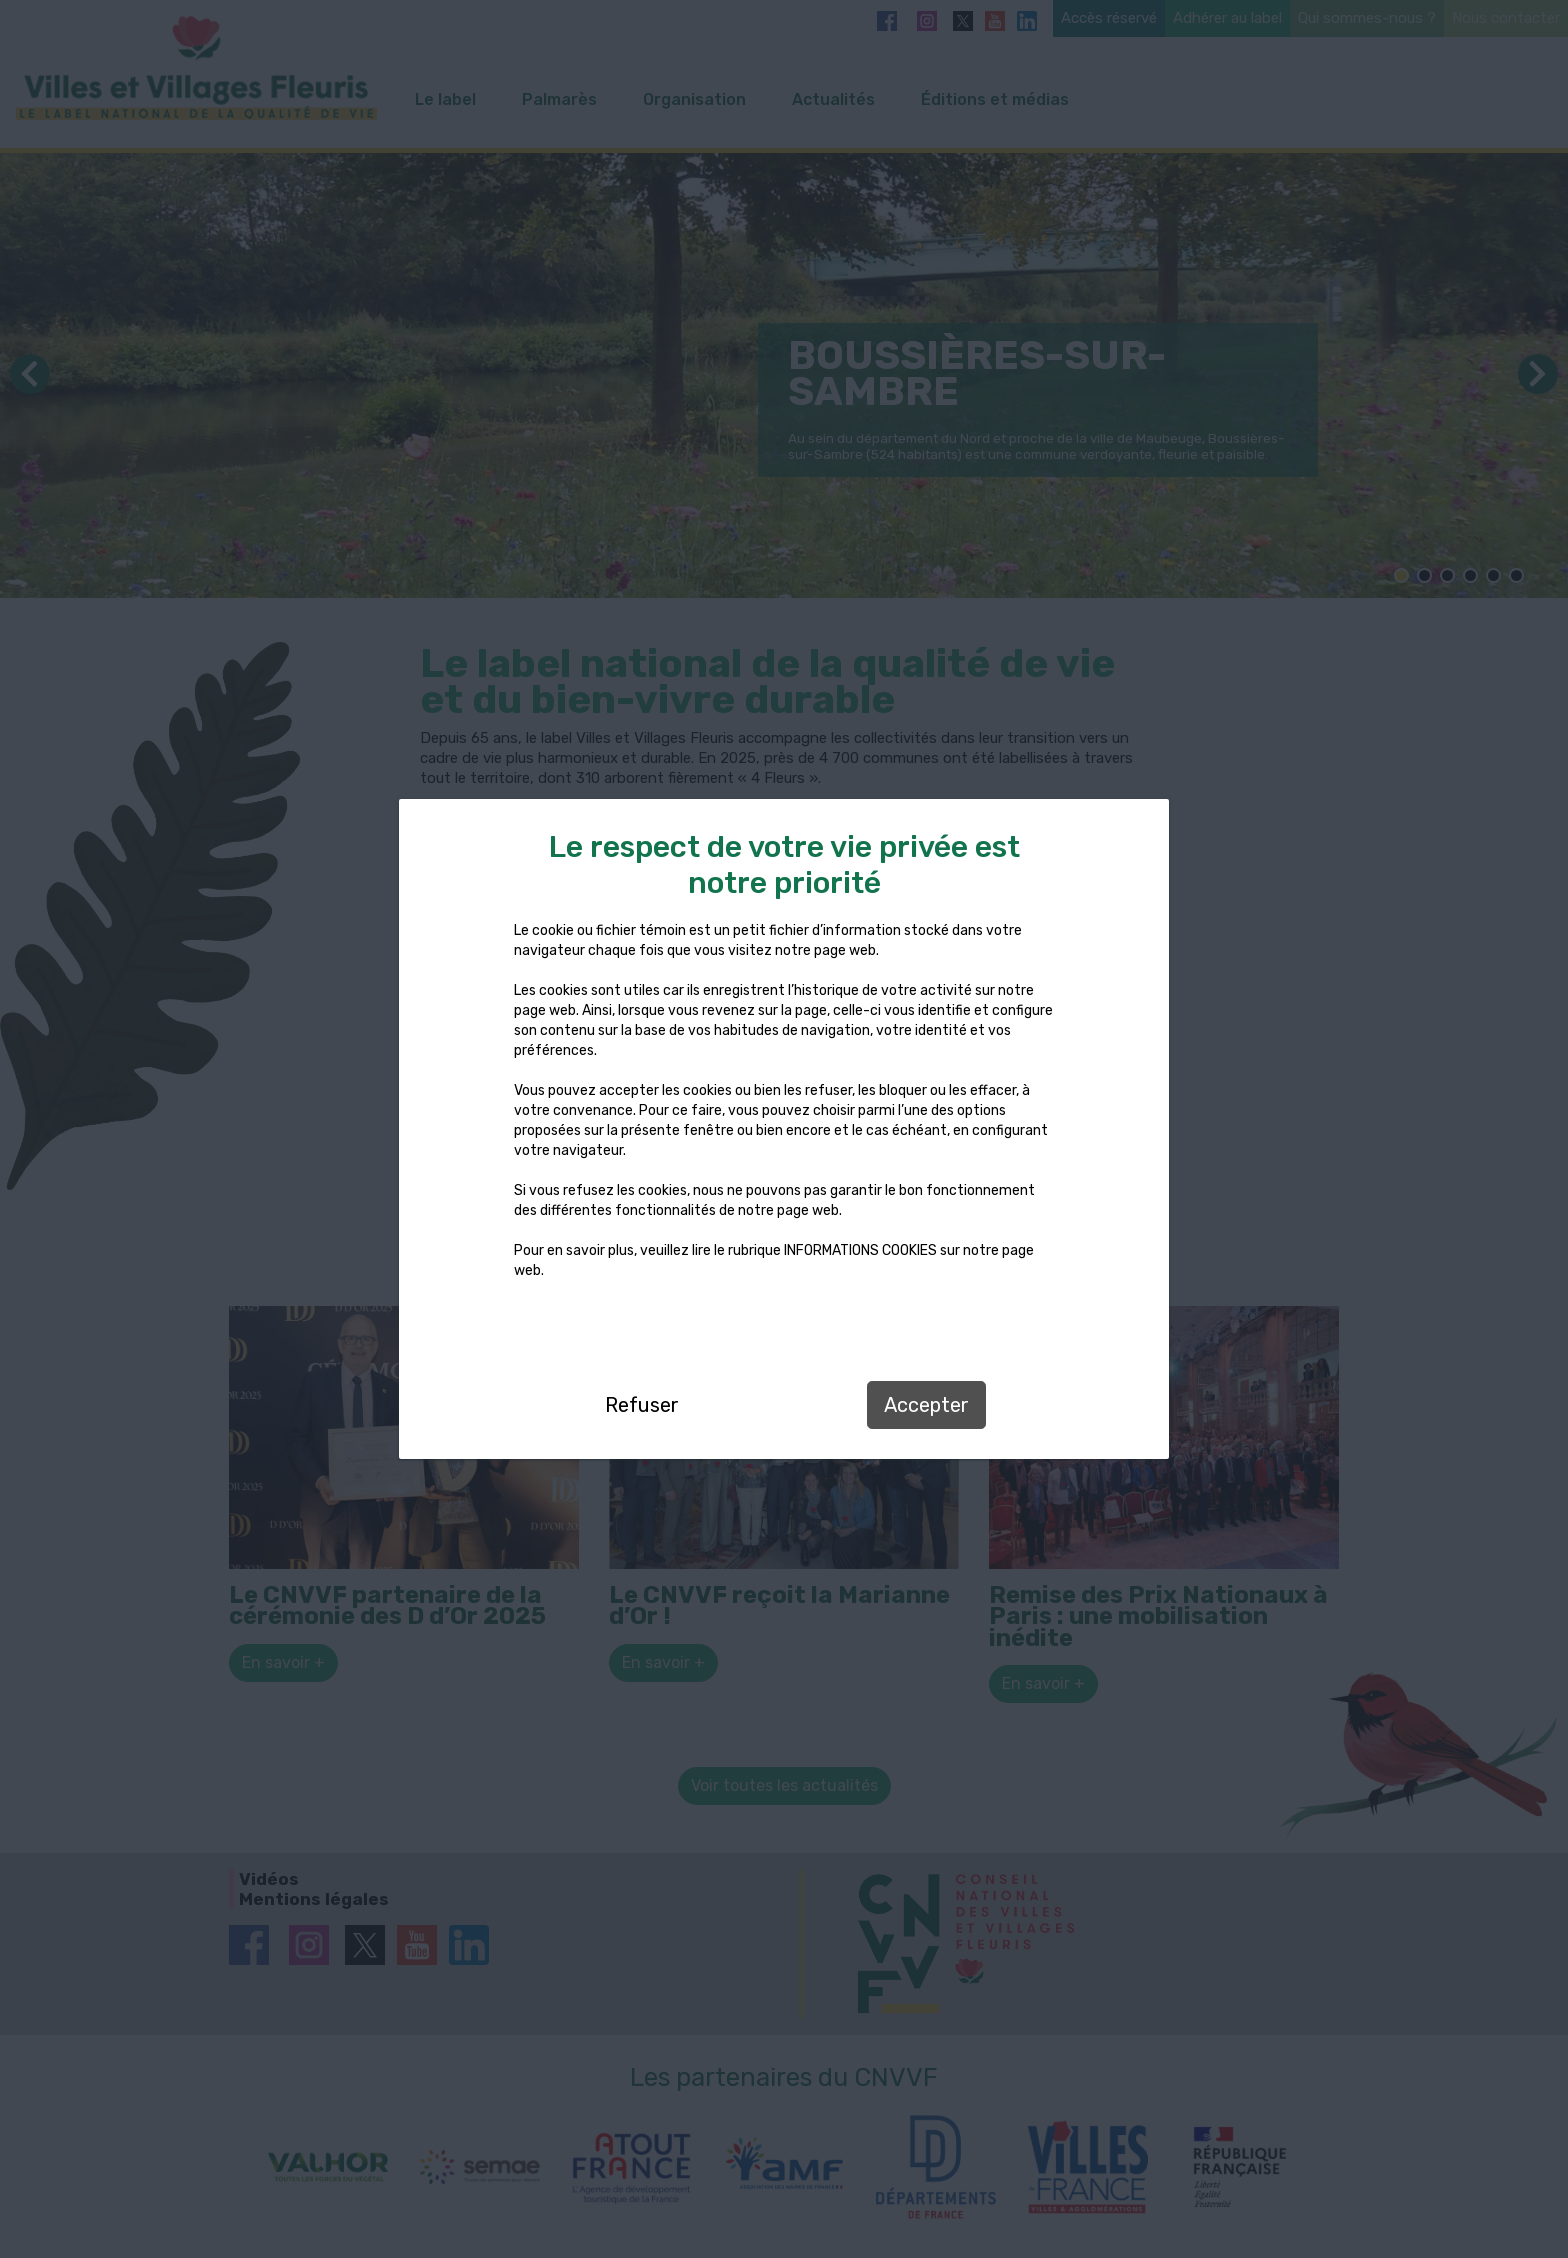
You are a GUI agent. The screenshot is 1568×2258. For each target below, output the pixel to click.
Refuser (642, 1405)
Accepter (926, 1405)
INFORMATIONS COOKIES (860, 1250)
